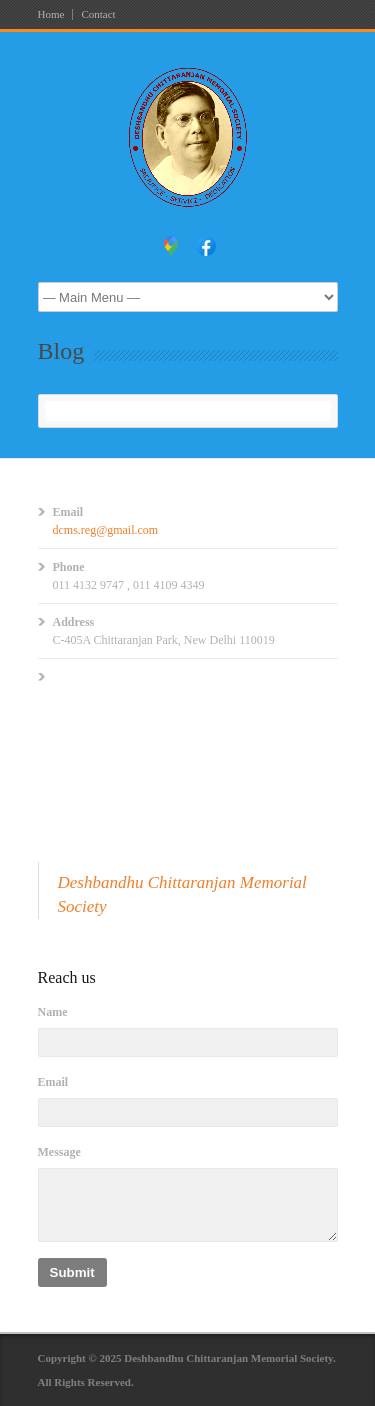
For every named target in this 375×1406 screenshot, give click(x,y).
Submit (72, 1272)
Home (51, 14)
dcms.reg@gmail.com (106, 530)
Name (53, 1012)
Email (53, 1082)
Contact (98, 14)
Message (59, 1152)
